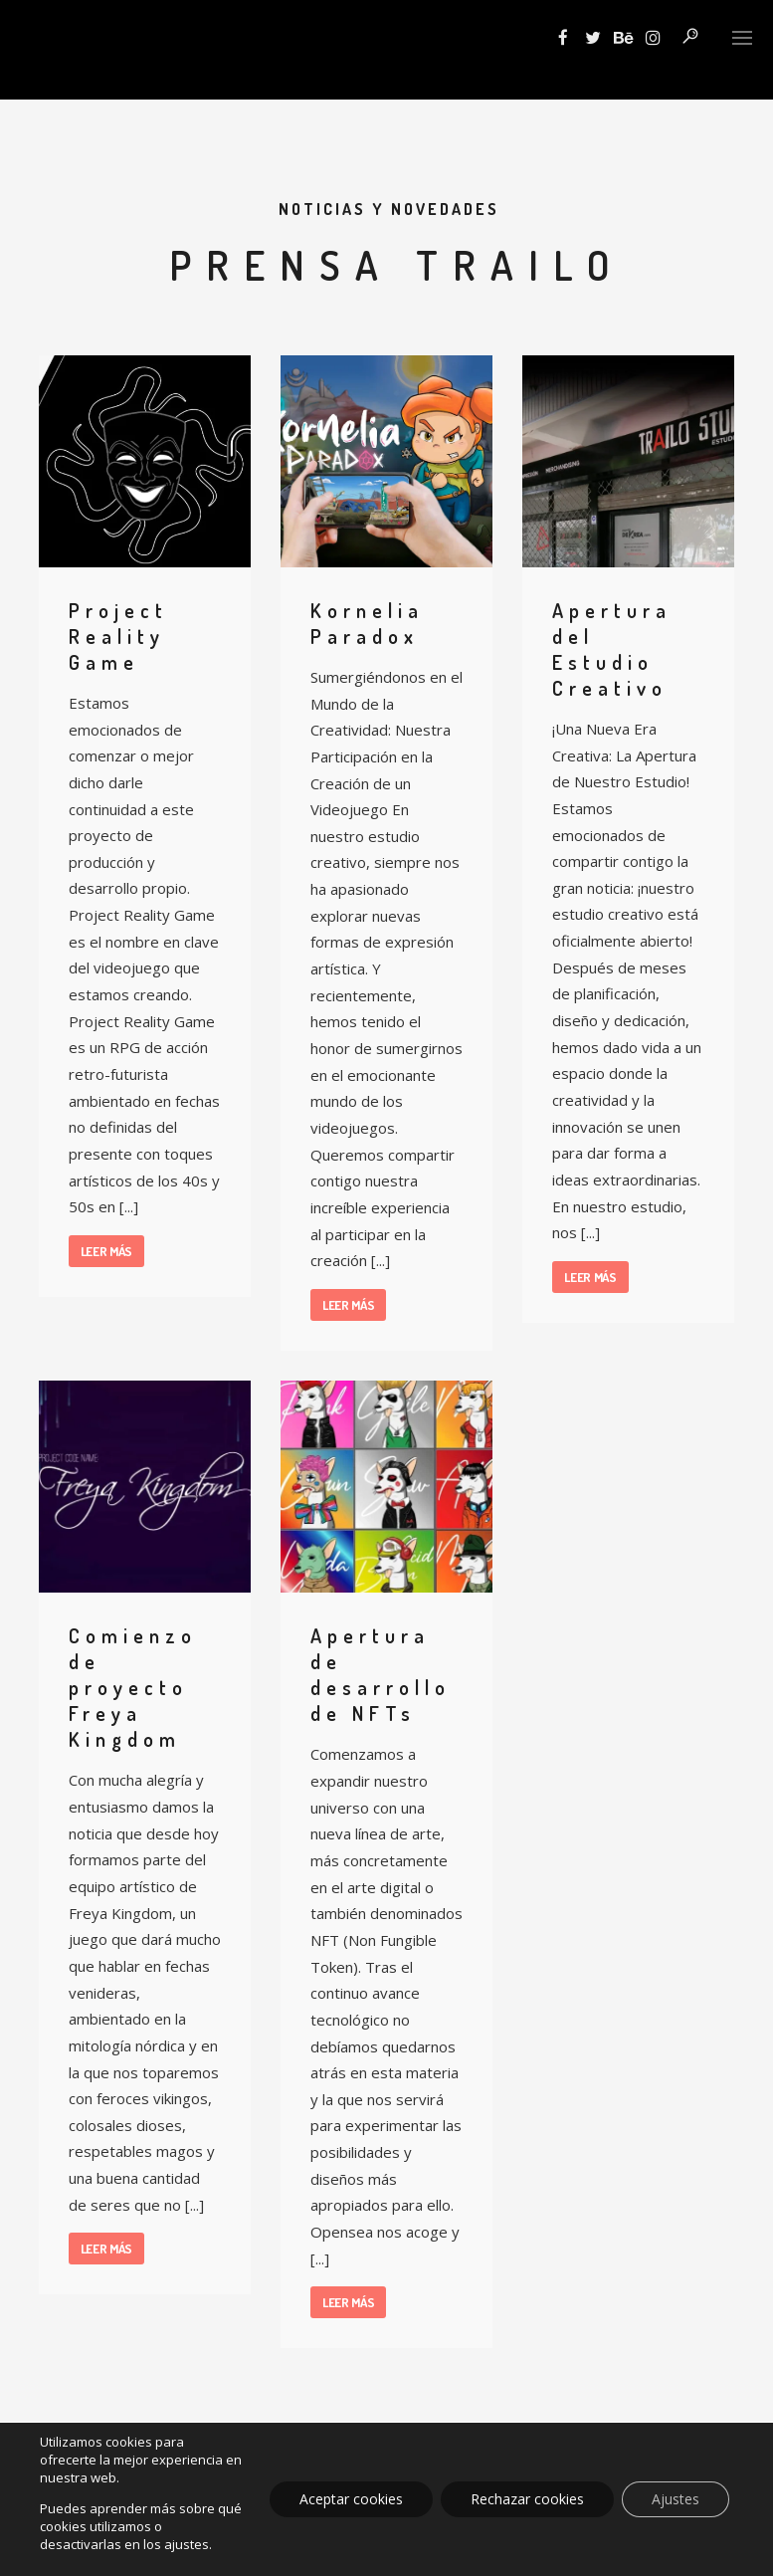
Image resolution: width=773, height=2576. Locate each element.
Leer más (107, 1251)
